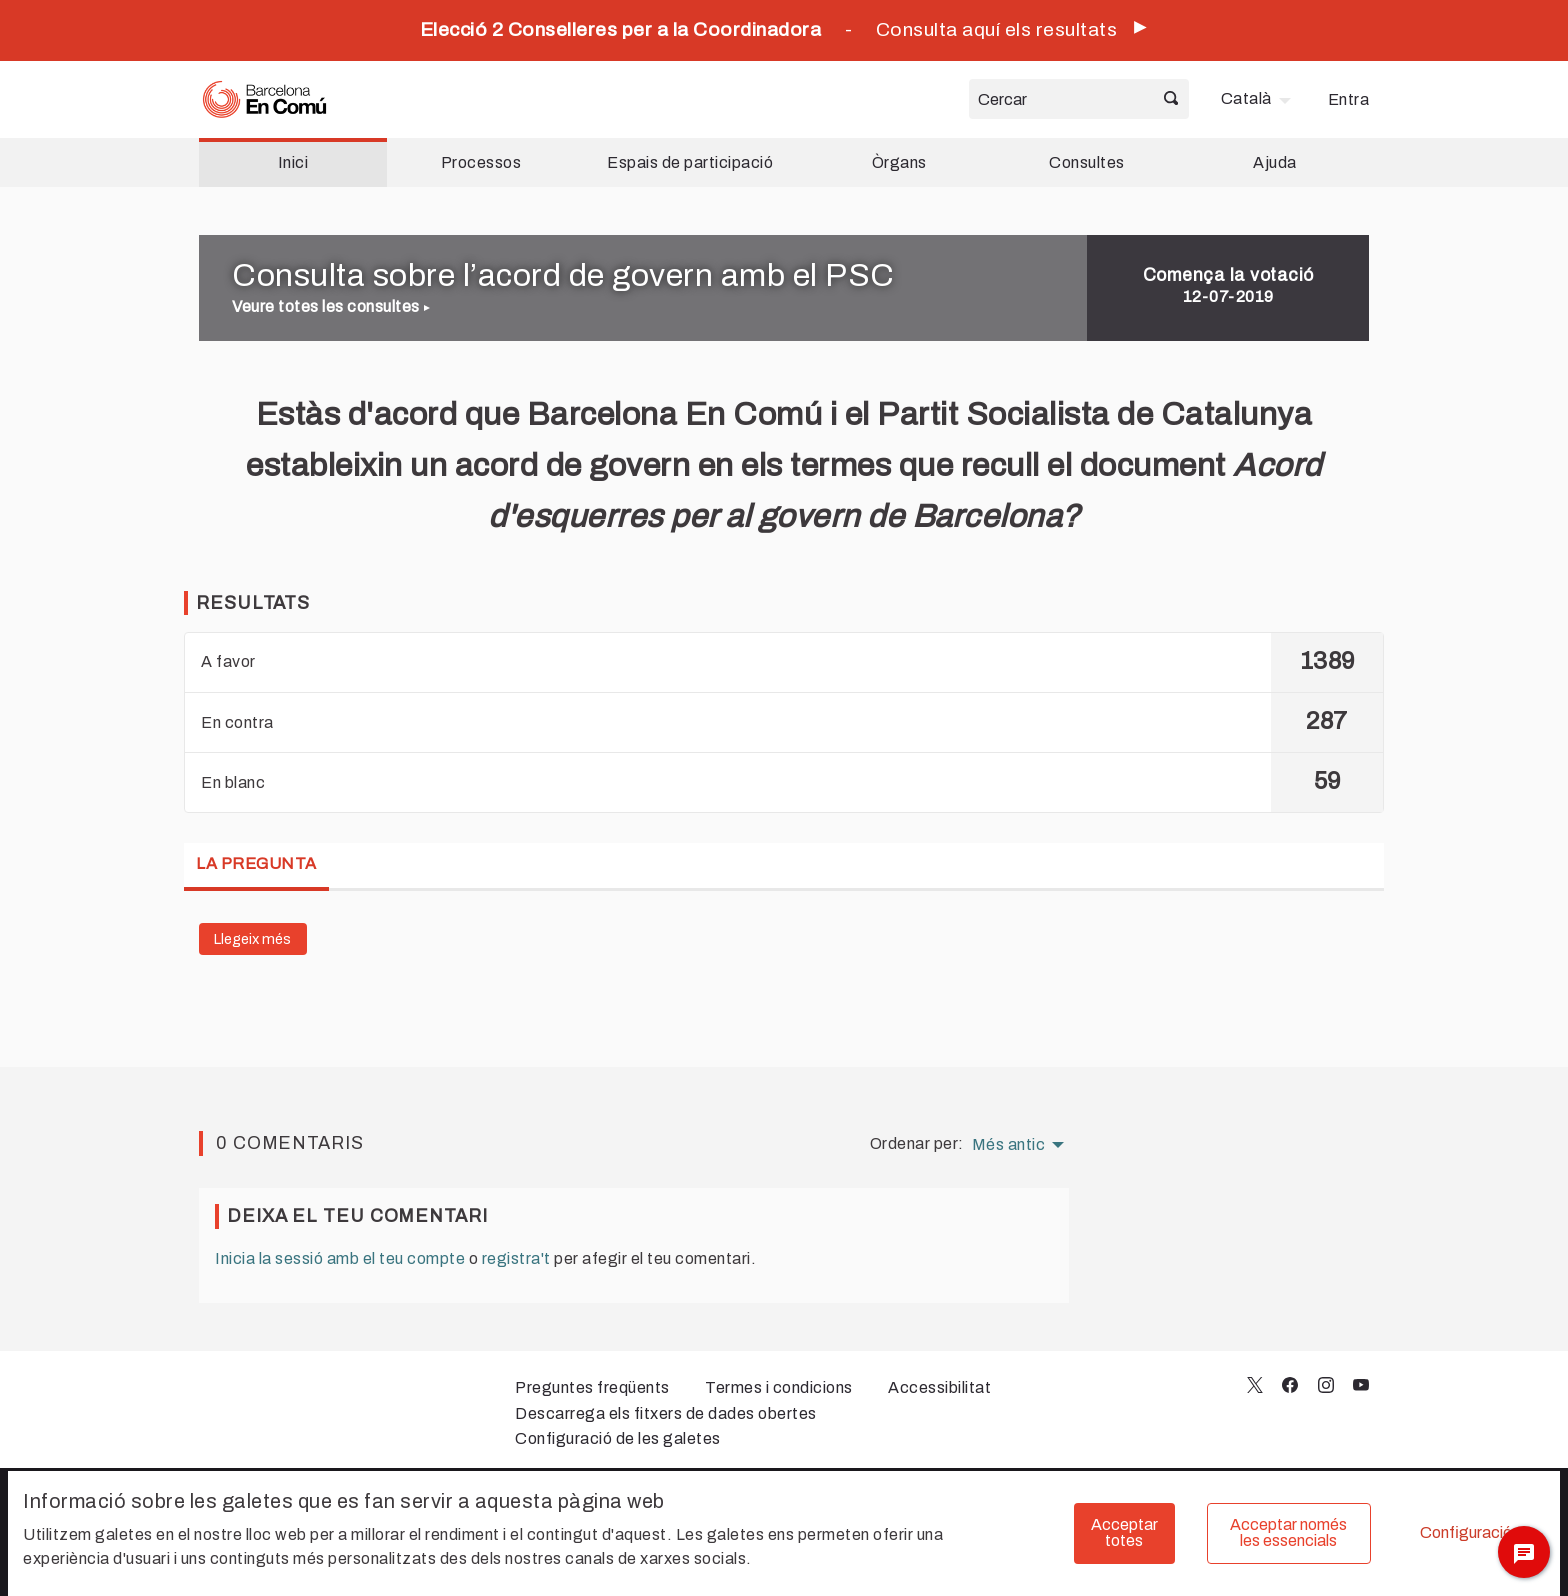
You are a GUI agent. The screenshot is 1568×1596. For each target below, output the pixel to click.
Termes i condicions (779, 1387)
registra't (516, 1258)
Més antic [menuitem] (1009, 1145)
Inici (293, 162)
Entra (1349, 99)
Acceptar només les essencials (1288, 1532)
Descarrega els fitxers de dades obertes (666, 1413)
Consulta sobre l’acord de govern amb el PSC (563, 275)
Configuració (1466, 1532)
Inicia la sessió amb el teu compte (340, 1258)
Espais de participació (690, 162)
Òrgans (899, 162)
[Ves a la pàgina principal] (264, 99)
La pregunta (256, 863)
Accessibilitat (939, 1387)
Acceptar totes (1124, 1532)
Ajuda (1275, 162)
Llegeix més (252, 939)
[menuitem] (1258, 99)
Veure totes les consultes (331, 306)
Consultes (1087, 162)
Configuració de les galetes (618, 1438)
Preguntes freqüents (592, 1387)
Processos (481, 162)
